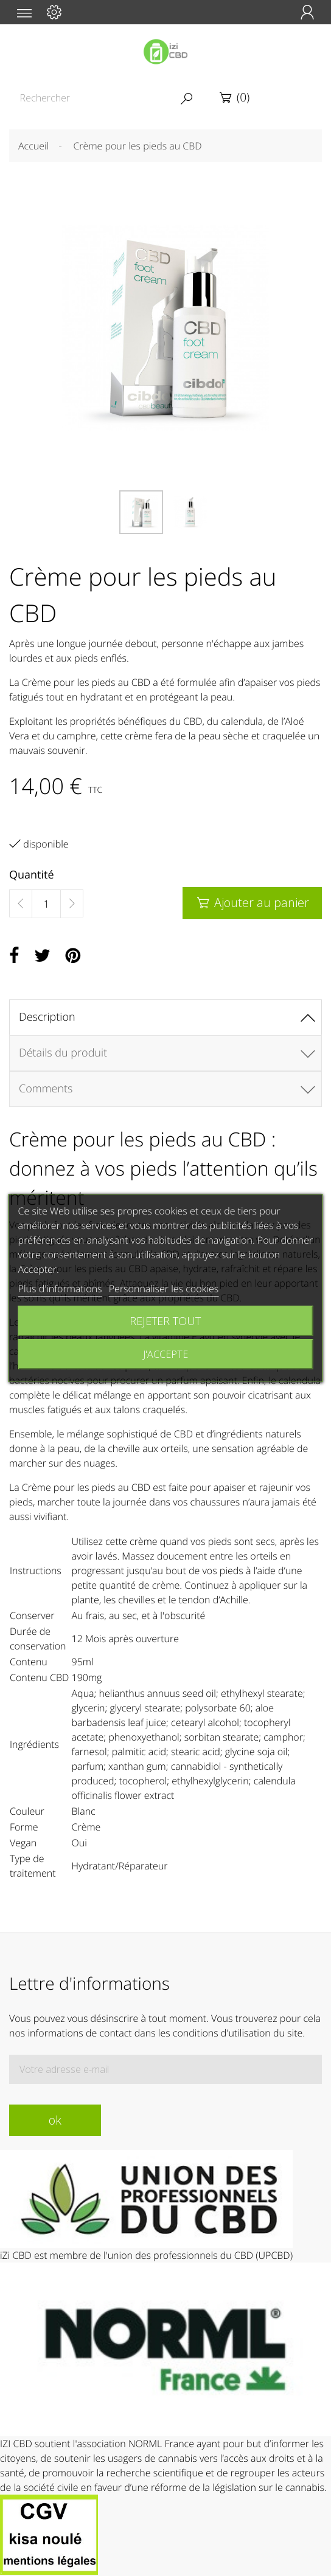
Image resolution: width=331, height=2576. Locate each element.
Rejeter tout (165, 1320)
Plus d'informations (60, 1288)
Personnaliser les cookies (163, 1288)
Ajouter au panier (252, 902)
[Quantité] (46, 904)
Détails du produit (63, 1053)
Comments (45, 1088)
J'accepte (165, 1354)
